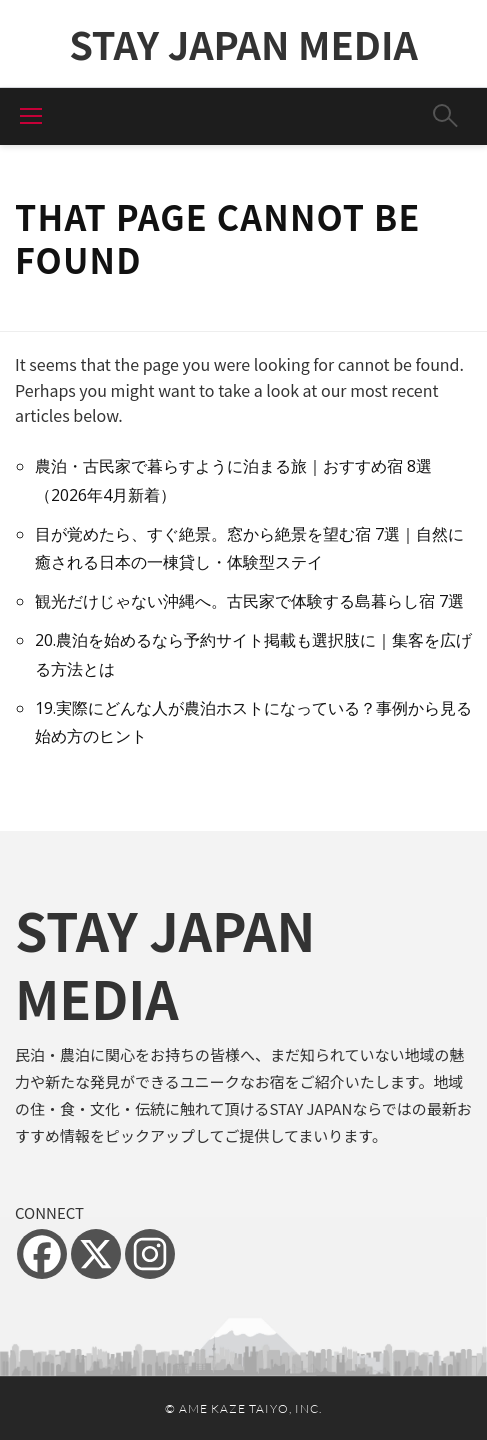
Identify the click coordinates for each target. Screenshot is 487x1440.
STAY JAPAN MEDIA (243, 43)
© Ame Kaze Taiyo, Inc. (243, 1408)
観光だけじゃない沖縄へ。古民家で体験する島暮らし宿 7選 (249, 601)
